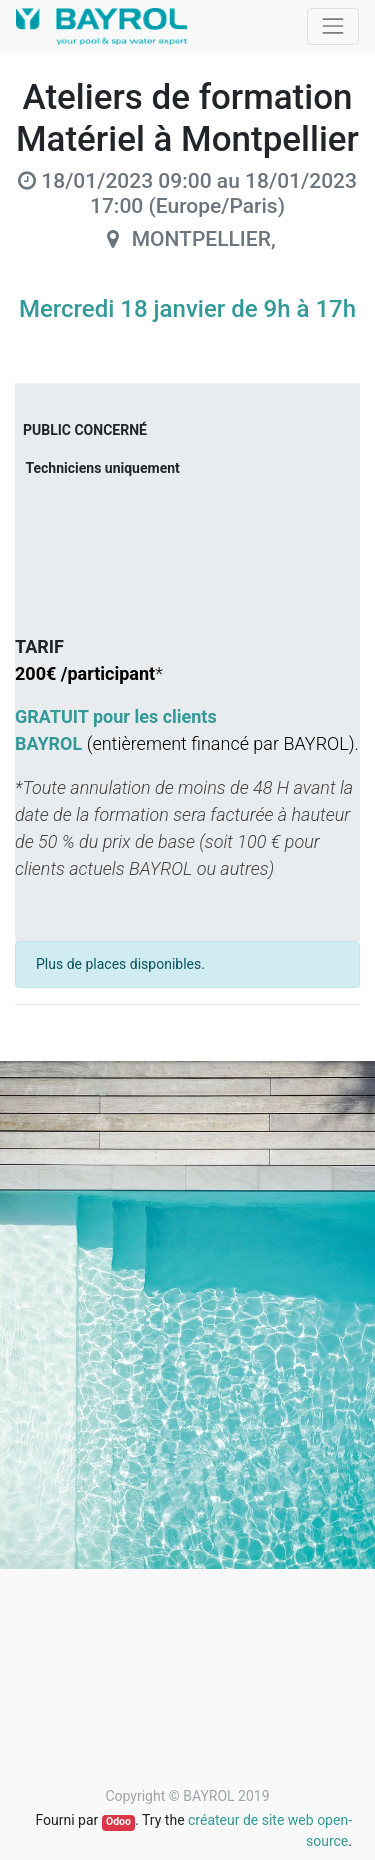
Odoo (118, 1821)
